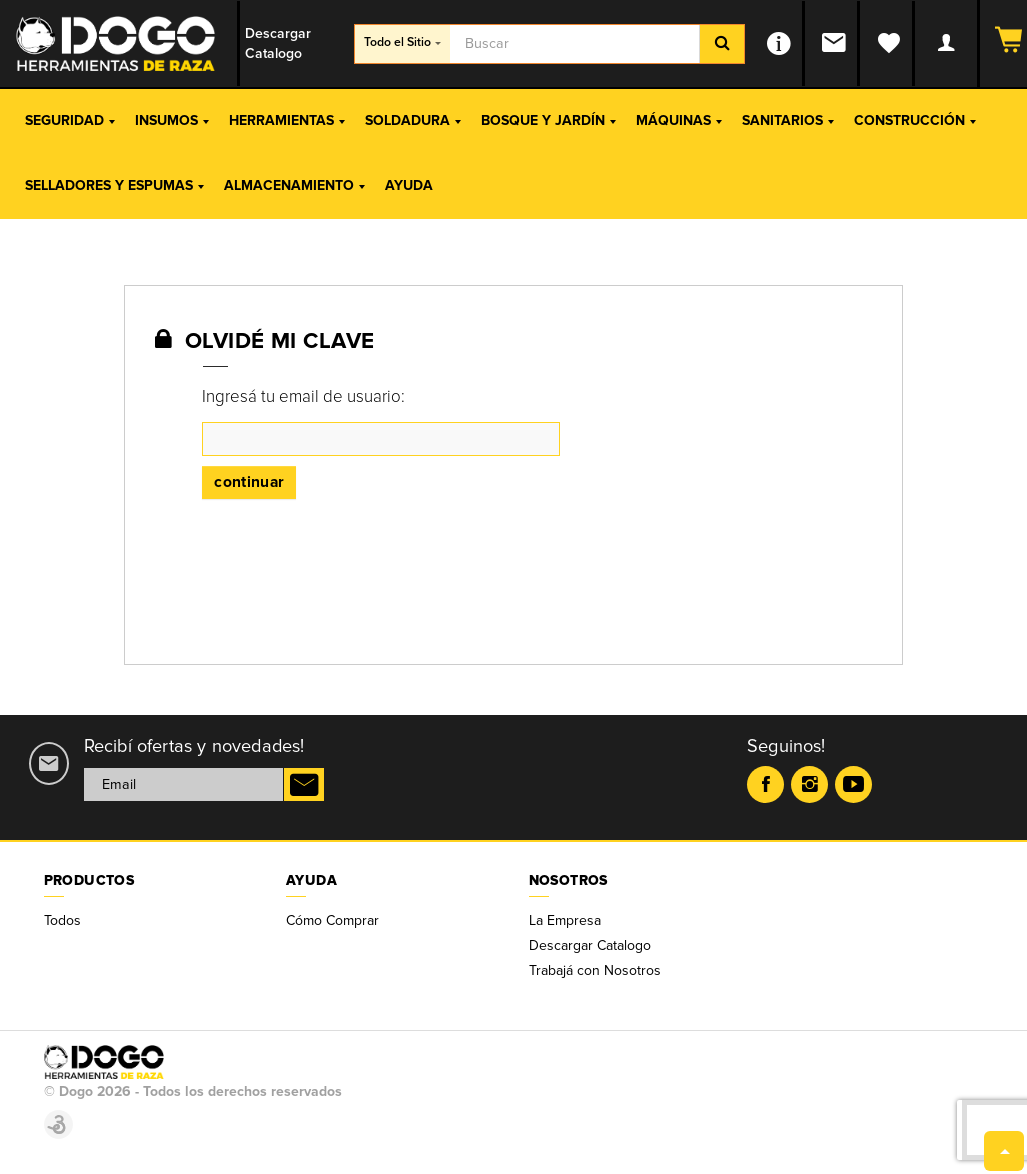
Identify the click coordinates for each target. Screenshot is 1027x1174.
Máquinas (679, 120)
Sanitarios (788, 120)
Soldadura (413, 120)
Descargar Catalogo (590, 945)
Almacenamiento (294, 185)
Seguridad (70, 120)
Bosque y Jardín (548, 120)
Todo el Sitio (402, 42)
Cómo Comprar (332, 920)
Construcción (915, 120)
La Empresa (565, 920)
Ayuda (409, 185)
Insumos (172, 120)
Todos (62, 920)
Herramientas (287, 120)
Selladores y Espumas (114, 185)
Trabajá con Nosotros (595, 970)
